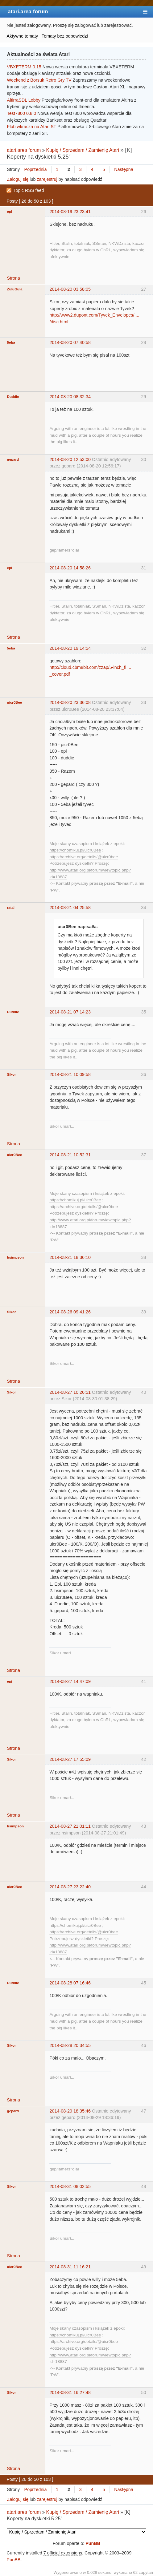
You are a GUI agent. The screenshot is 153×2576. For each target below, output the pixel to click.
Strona (13, 278)
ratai (10, 907)
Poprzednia (35, 169)
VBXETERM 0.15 (24, 66)
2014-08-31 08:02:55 (70, 2186)
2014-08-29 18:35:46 (70, 2111)
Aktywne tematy (22, 36)
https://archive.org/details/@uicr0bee (83, 857)
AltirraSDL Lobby (23, 100)
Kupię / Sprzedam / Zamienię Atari (82, 150)
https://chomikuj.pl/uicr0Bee (75, 850)
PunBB (92, 2543)
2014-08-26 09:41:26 (70, 1311)
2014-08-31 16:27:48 (70, 2392)
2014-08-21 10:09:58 (70, 1074)
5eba (11, 342)
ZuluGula (15, 289)
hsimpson (15, 1257)
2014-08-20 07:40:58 (70, 342)
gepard (13, 459)
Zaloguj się (18, 179)
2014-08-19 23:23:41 (70, 211)
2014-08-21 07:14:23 (70, 1011)
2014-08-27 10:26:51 (70, 1392)
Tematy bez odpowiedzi (65, 36)
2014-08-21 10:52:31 (70, 1154)
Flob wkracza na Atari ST (31, 126)
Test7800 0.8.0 (21, 113)
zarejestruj (47, 179)
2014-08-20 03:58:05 (70, 289)
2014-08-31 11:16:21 (70, 2266)
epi (9, 211)
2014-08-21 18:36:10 (70, 1257)
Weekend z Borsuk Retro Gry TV (39, 80)
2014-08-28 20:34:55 (70, 2045)
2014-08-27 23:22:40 (70, 1886)
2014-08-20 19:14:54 (70, 648)
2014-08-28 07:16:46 (70, 1982)
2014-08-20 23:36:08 (70, 702)
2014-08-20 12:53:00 (70, 459)
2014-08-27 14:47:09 (70, 1681)
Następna (123, 169)
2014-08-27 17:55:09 (70, 1759)
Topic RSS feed (28, 190)
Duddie (13, 396)
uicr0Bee (14, 702)
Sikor (11, 1074)
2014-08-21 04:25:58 (70, 907)
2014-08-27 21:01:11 (70, 1826)
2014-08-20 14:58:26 (70, 567)
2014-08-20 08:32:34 (70, 396)
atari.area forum (28, 11)
